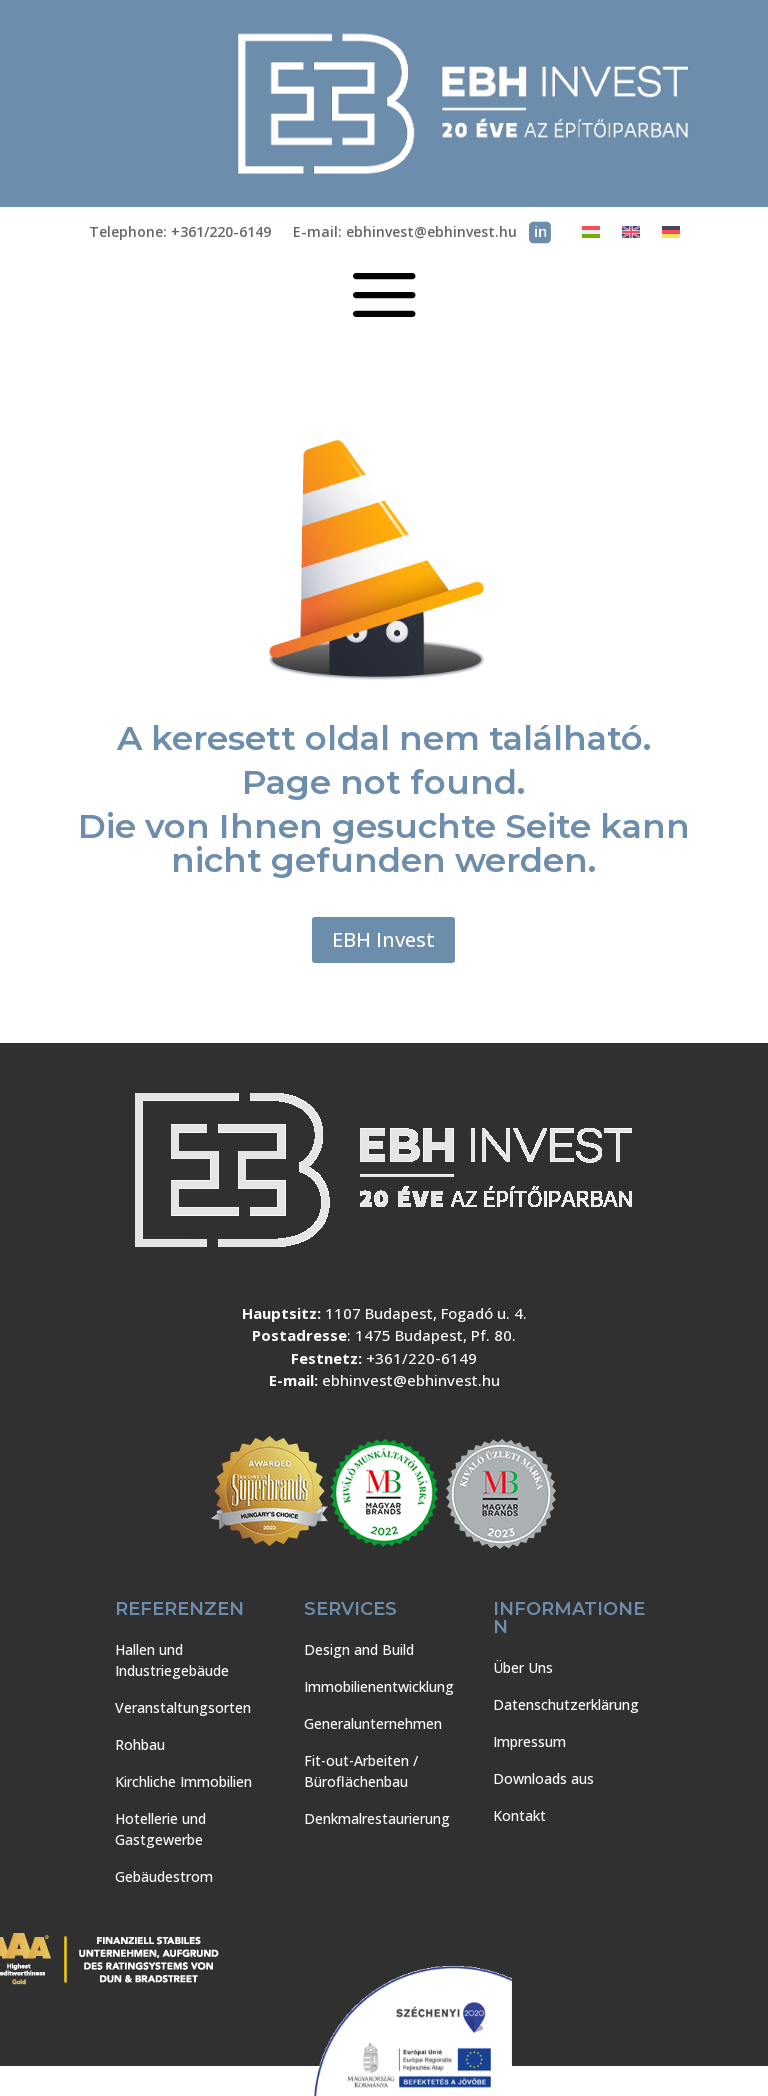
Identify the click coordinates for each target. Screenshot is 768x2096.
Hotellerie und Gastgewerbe (160, 1829)
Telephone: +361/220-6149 (180, 233)
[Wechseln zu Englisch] (631, 236)
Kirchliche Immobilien (183, 1781)
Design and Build (359, 1649)
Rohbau (140, 1744)
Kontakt (519, 1815)
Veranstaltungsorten (183, 1707)
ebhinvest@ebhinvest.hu (411, 1380)
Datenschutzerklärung (566, 1704)
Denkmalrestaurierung (377, 1818)
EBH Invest (383, 939)
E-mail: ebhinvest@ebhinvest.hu (405, 233)
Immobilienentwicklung (379, 1686)
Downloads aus (543, 1778)
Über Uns (523, 1667)
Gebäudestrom (164, 1876)
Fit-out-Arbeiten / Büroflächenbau (361, 1771)
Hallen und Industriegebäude (172, 1660)
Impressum (529, 1741)
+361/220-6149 (421, 1358)
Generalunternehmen (373, 1723)
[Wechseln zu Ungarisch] (591, 236)
